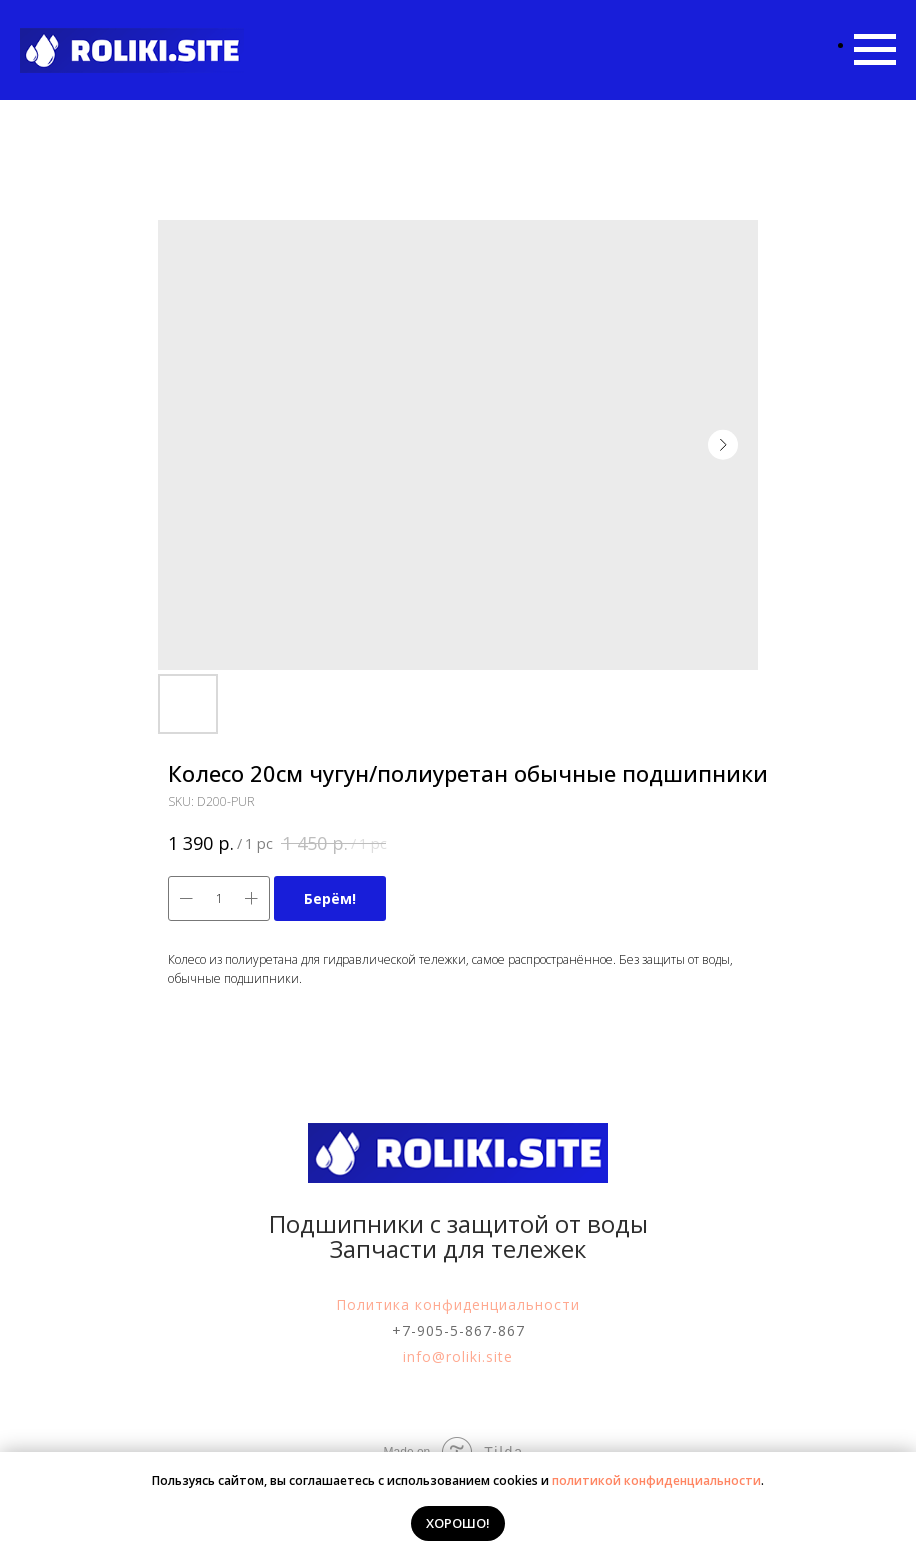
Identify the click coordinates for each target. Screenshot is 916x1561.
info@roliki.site (458, 1356)
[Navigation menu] (875, 50)
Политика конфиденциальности (458, 1304)
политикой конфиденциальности (656, 1480)
